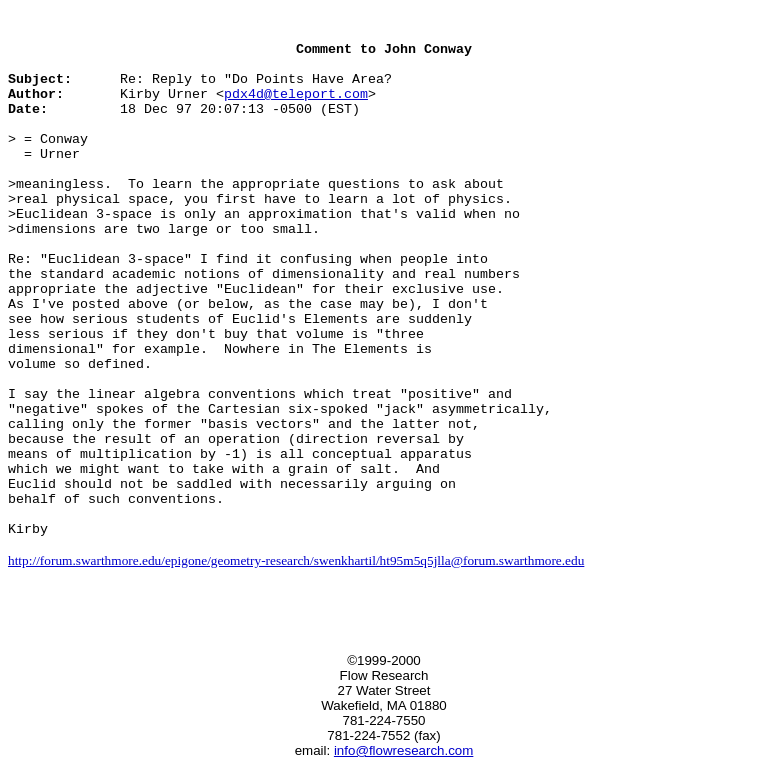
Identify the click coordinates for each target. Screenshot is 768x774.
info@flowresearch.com (403, 750)
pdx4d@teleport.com (296, 94)
